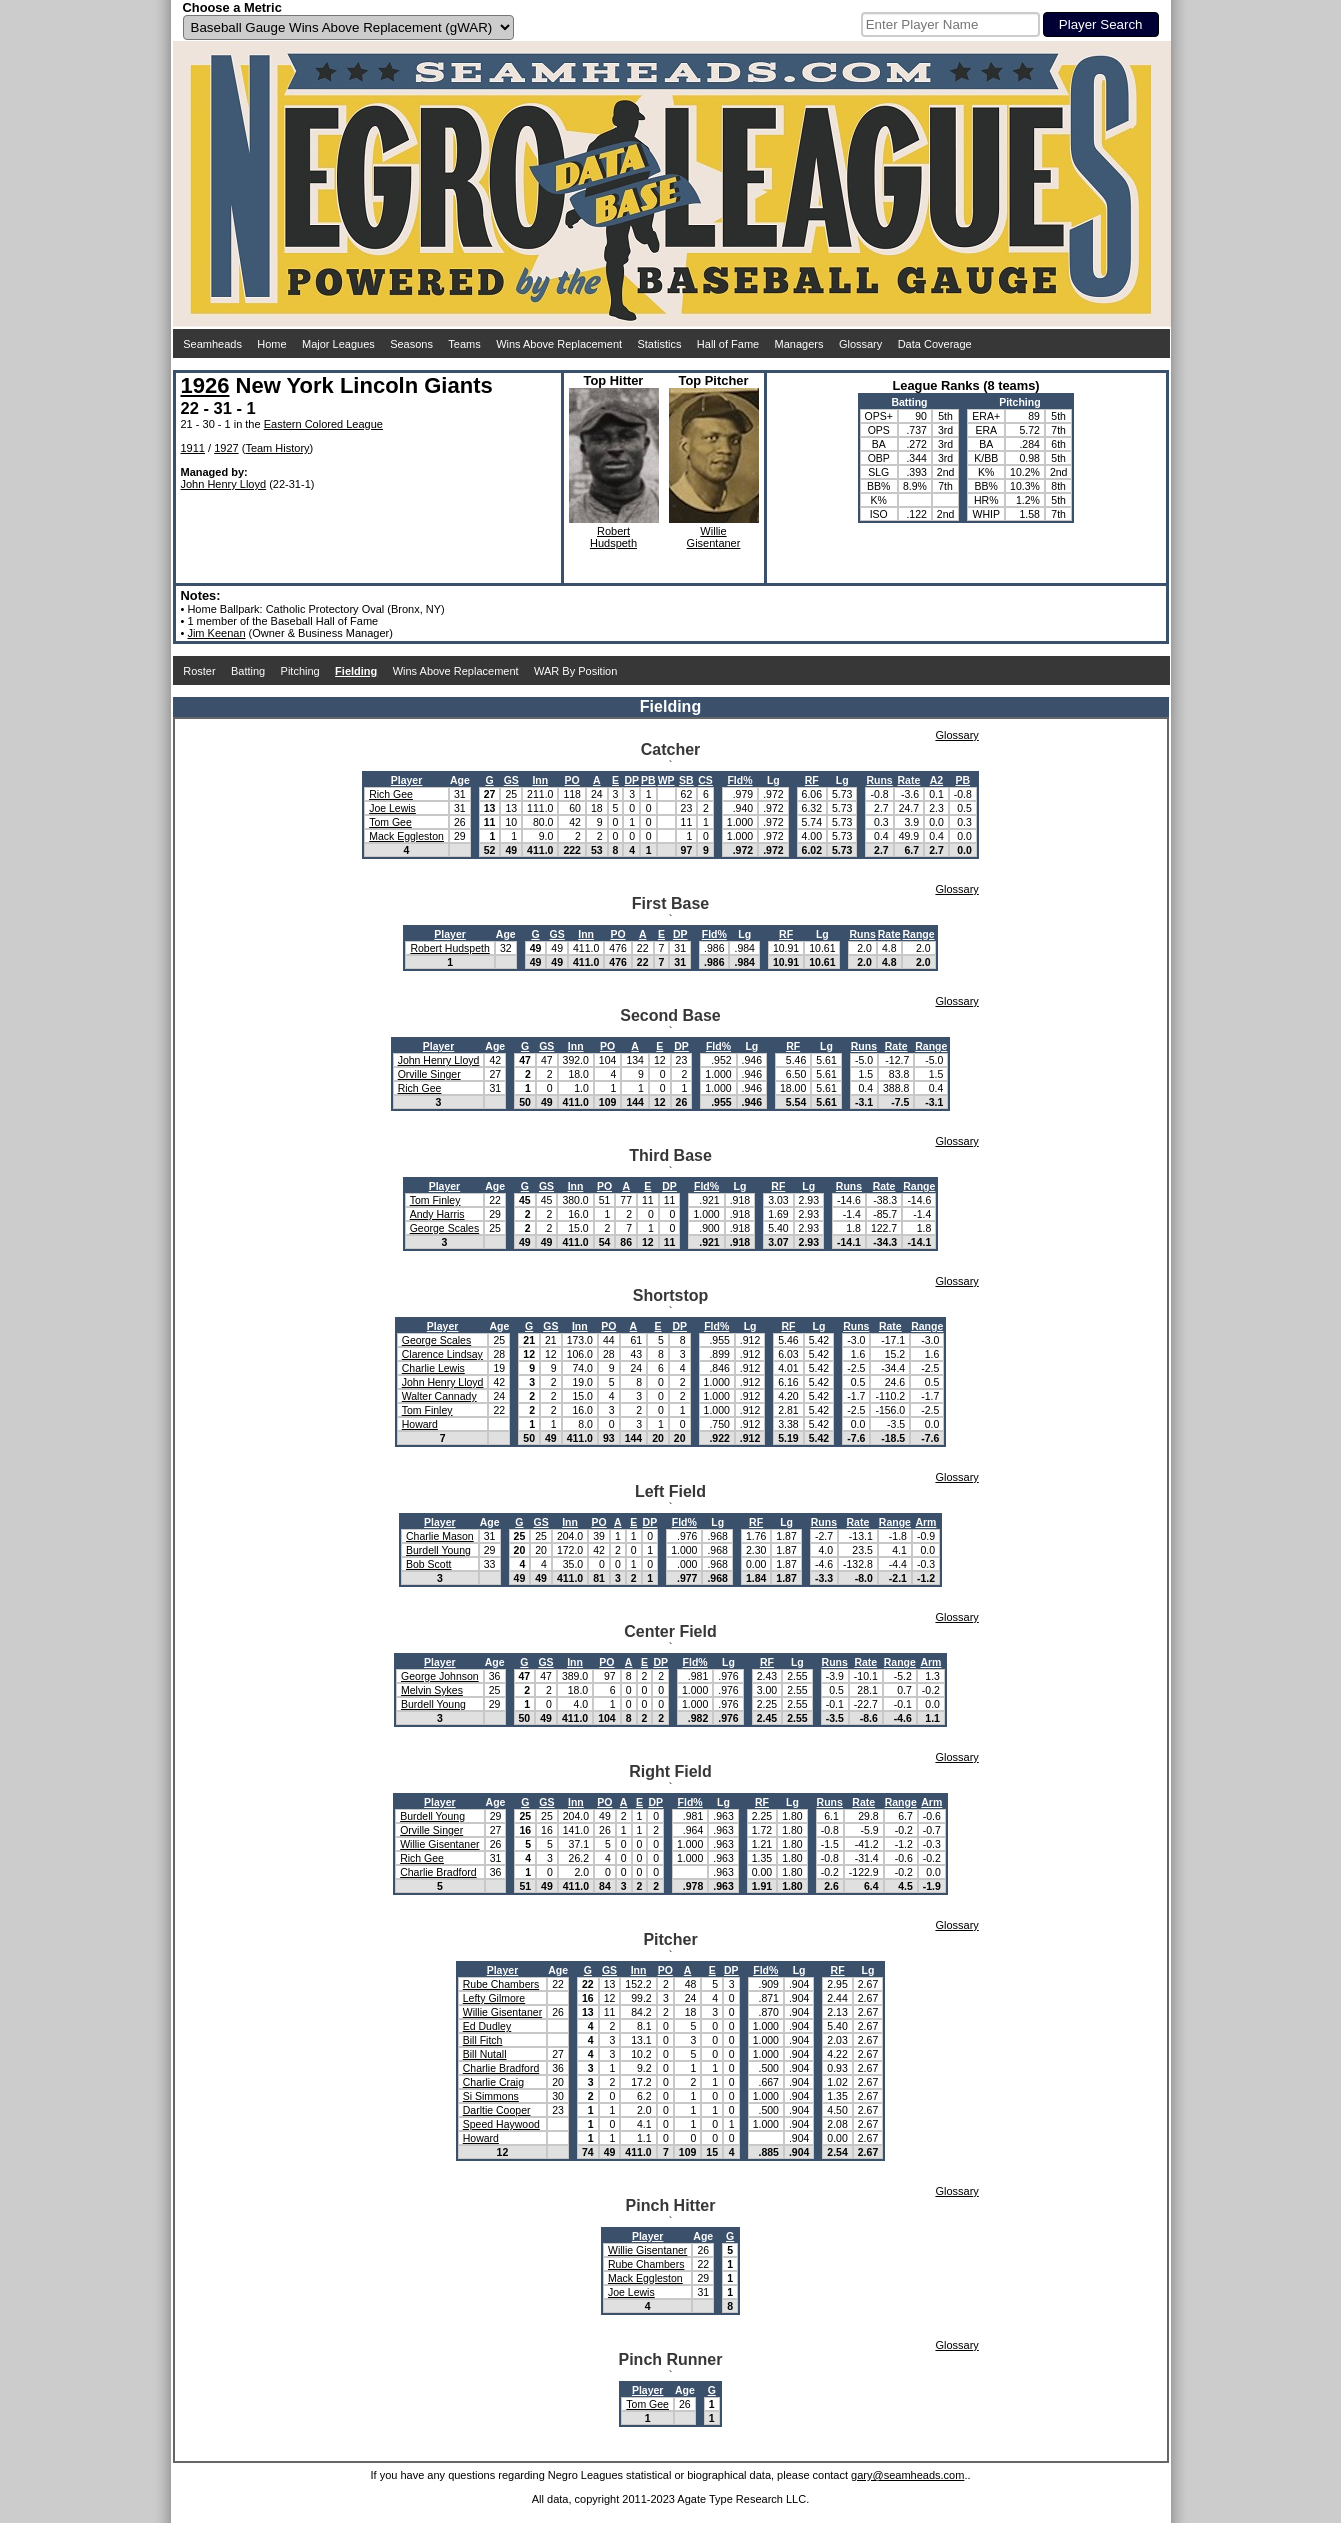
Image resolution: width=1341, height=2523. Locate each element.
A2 (936, 780)
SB (686, 780)
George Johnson (440, 1676)
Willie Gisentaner (439, 1844)
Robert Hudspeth (449, 948)
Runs (879, 780)
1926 (205, 385)
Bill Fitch (483, 2040)
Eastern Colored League (323, 424)
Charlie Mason (440, 1536)
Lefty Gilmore (494, 1998)
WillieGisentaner (714, 537)
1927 (226, 448)
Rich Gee (391, 794)
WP (666, 780)
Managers (799, 344)
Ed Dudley (487, 2026)
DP (631, 780)
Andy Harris (437, 1214)
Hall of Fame (728, 344)
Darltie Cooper (497, 2110)
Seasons (411, 344)
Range (919, 934)
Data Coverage (935, 344)
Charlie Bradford (438, 1872)
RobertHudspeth (613, 537)
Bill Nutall (485, 2054)
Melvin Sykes (432, 1690)
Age (460, 780)
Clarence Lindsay (442, 1354)
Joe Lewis (392, 808)
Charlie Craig (493, 2082)
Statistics (659, 344)
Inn (540, 780)
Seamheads (212, 344)
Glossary (860, 344)
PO (572, 780)
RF (812, 780)
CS (705, 780)
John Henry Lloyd (224, 484)
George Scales (444, 1228)
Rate (909, 780)
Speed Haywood (501, 2124)
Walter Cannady (439, 1396)
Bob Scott (429, 1564)
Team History (277, 448)
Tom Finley (435, 1200)
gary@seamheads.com (907, 2475)
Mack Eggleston (406, 836)
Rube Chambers (501, 1984)
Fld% (739, 780)
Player (407, 780)
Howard (420, 1424)
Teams (464, 344)
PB (648, 780)
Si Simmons (491, 2096)
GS (511, 780)
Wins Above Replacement (559, 344)
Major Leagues (338, 344)
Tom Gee (390, 822)
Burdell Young (438, 1550)
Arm (925, 1522)
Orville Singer (429, 1074)
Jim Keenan (216, 633)
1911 (193, 448)
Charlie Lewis (433, 1368)
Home (271, 344)
